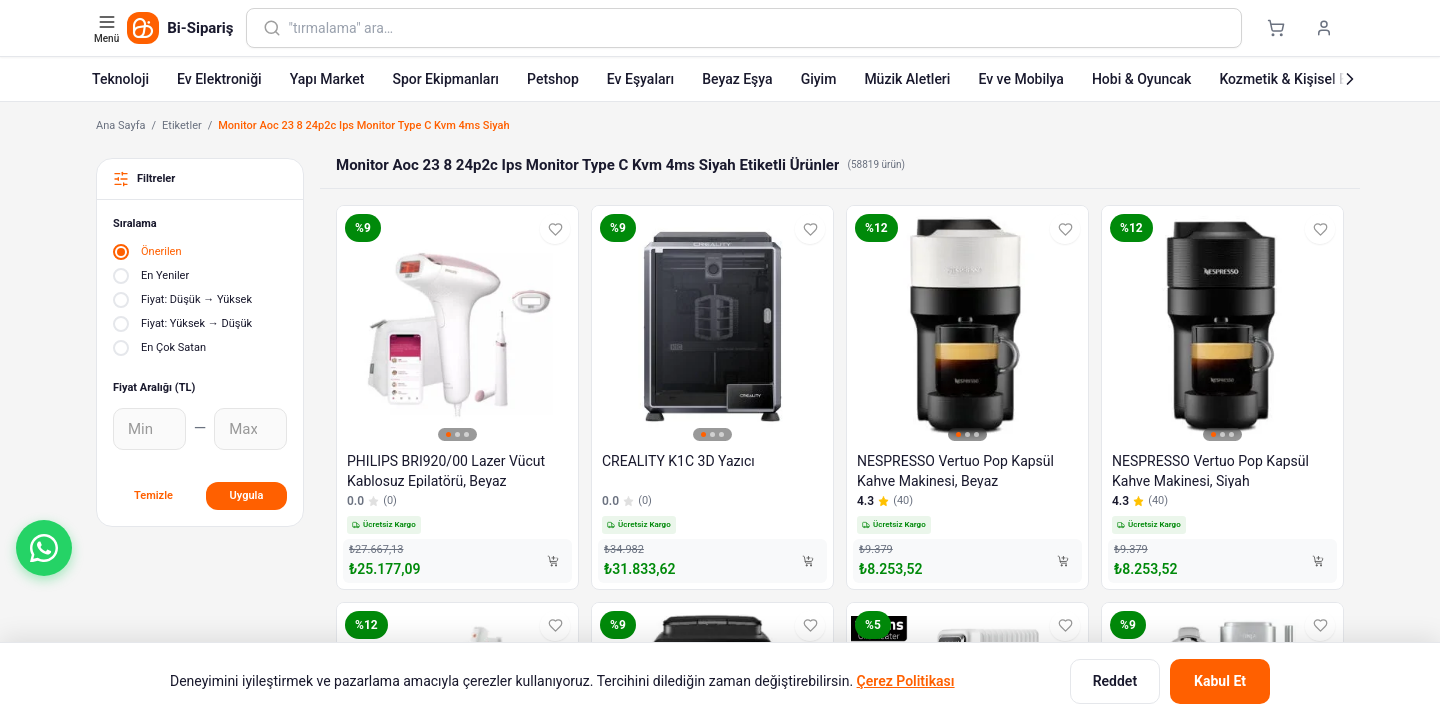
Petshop (553, 79)
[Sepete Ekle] (553, 561)
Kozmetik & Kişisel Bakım (1298, 79)
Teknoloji (120, 79)
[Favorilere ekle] (555, 229)
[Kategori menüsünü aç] (108, 28)
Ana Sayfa (120, 125)
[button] (44, 548)
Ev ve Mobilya (1020, 79)
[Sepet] (1276, 28)
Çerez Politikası (906, 681)
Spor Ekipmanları (445, 79)
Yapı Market (327, 79)
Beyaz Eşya (737, 79)
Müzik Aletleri (907, 79)
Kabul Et (1220, 681)
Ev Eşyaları (640, 79)
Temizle (153, 495)
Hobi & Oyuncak (1141, 79)
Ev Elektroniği (219, 79)
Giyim (819, 79)
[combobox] (757, 28)
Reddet (1115, 681)
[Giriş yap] (1324, 28)
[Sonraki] (1350, 79)
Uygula (247, 495)
